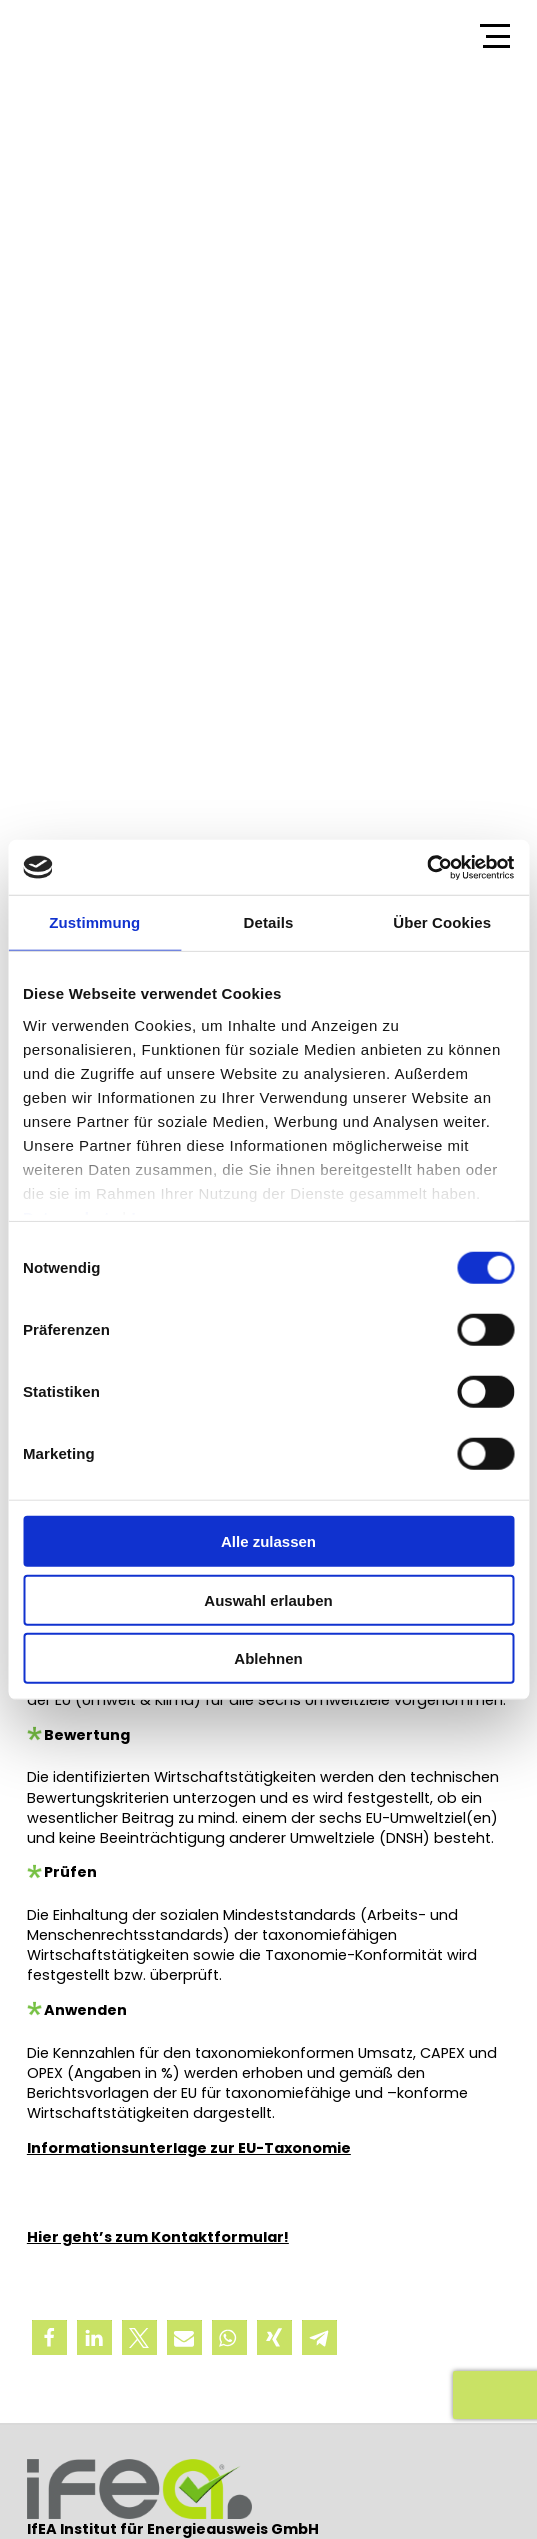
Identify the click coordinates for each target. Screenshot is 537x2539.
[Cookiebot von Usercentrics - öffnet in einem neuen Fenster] (426, 867)
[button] (49, 2337)
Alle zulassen (268, 1541)
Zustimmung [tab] (94, 922)
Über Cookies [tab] (442, 922)
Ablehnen (268, 1658)
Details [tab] (269, 922)
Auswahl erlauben (268, 1599)
